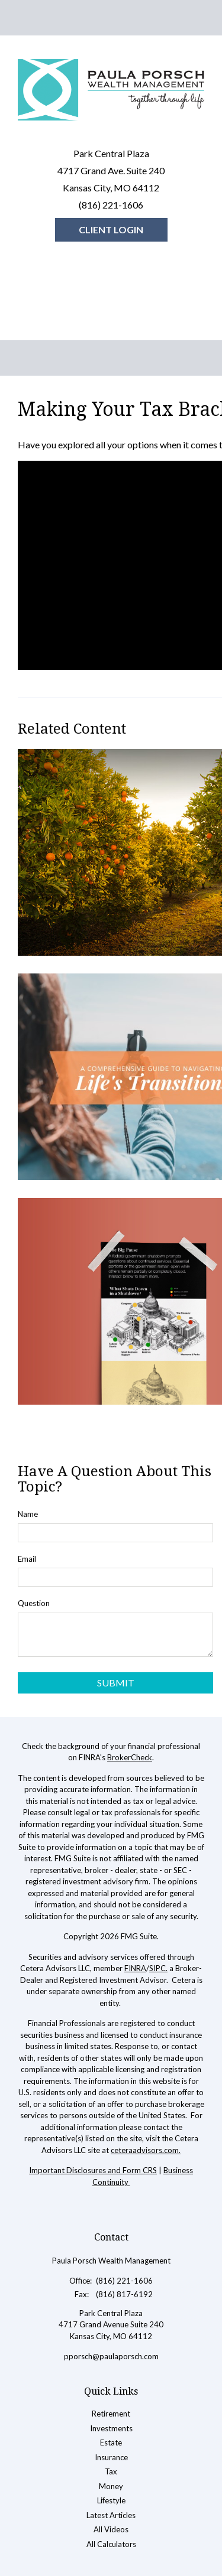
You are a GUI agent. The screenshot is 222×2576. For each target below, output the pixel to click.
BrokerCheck (129, 1757)
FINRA (135, 1968)
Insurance (111, 2457)
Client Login (111, 229)
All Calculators (111, 2544)
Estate (111, 2442)
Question (34, 1603)
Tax (111, 2471)
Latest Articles (111, 2515)
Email (27, 1559)
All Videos (111, 2529)
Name (28, 1514)
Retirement (111, 2413)
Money (111, 2486)
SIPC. (158, 1968)
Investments (111, 2428)
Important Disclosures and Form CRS (93, 2170)
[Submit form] (115, 1683)
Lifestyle (111, 2500)
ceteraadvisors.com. (146, 2150)
